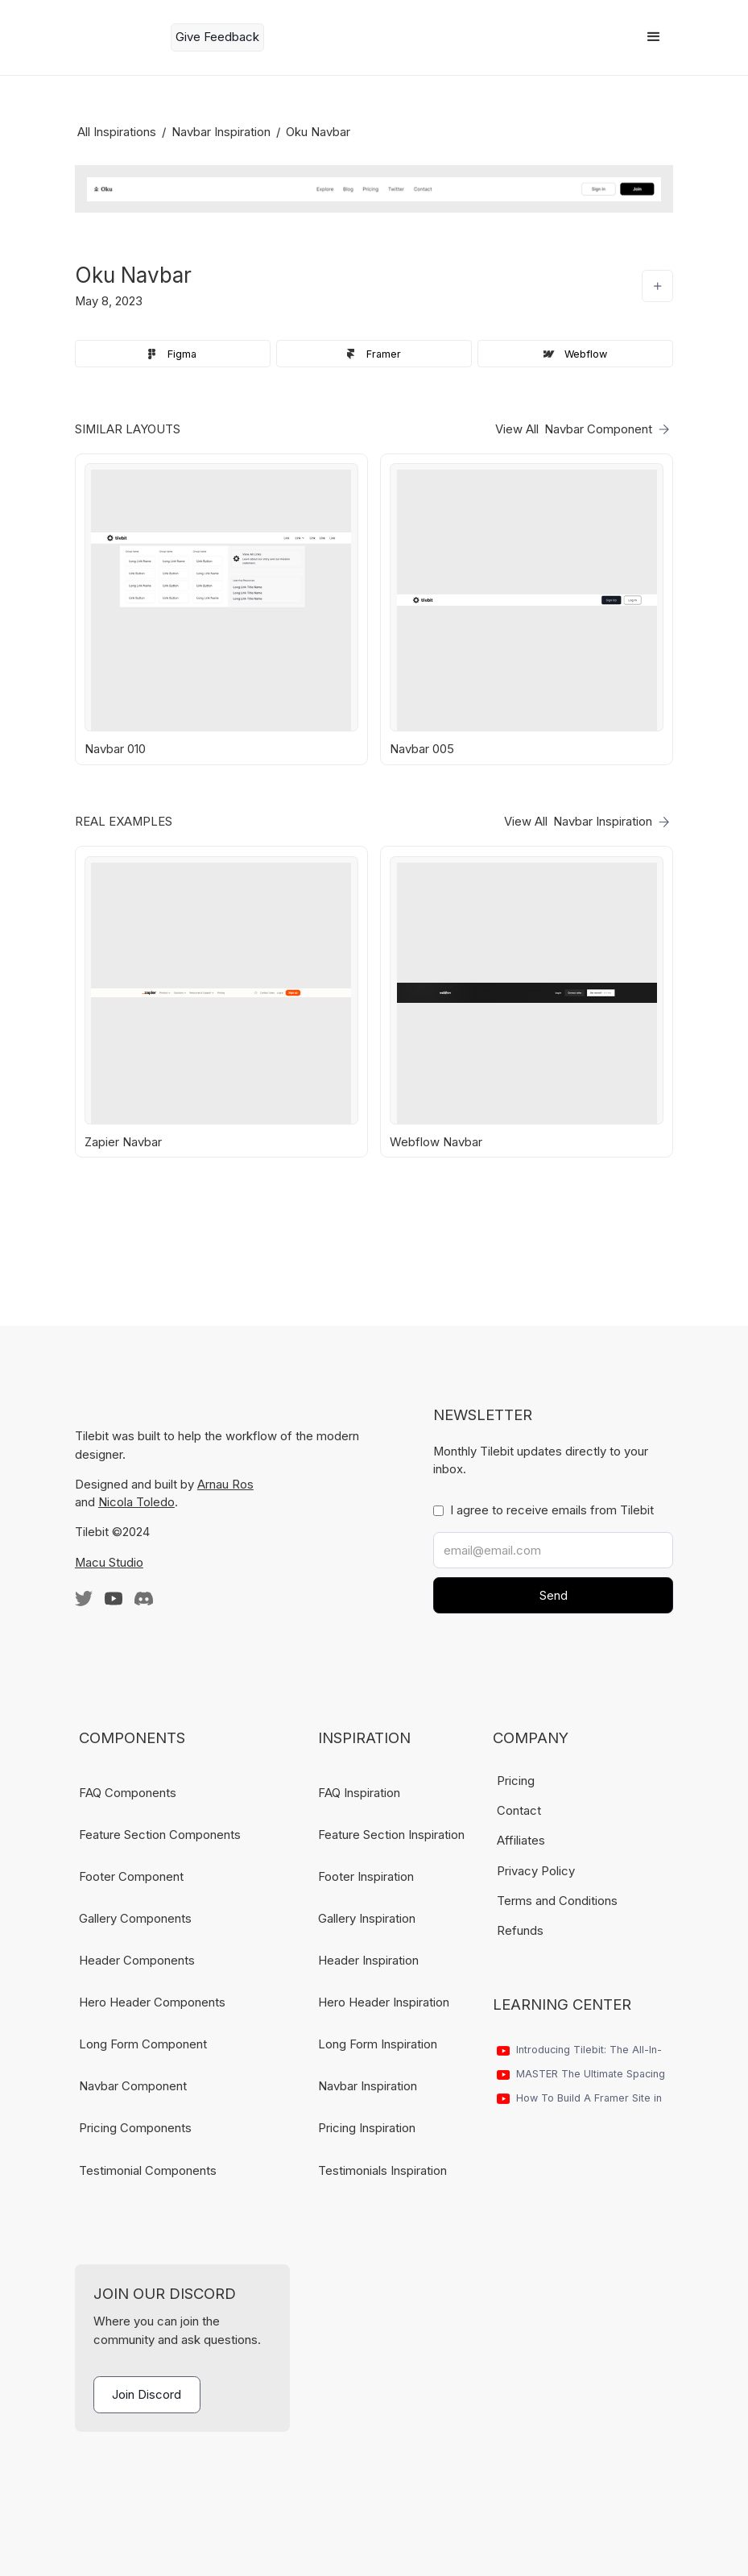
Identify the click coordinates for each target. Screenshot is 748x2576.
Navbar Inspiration (367, 2086)
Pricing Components (135, 2128)
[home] (117, 37)
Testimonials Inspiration (382, 2171)
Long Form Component (143, 2044)
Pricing (516, 1781)
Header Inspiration (368, 1960)
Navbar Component (133, 2086)
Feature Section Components (160, 1835)
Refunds (520, 1931)
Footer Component (131, 1877)
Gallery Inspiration (366, 1918)
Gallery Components (135, 1918)
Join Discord (146, 2395)
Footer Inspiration (366, 1877)
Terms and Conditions (557, 1901)
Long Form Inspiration (377, 2044)
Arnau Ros (225, 1484)
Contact (519, 1811)
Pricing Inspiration (366, 2128)
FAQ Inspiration (359, 1793)
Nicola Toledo (136, 1502)
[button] (653, 37)
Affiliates (521, 1840)
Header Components (137, 1960)
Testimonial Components (148, 2171)
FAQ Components (127, 1793)
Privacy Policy (536, 1871)
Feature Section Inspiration (391, 1835)
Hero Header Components (152, 2002)
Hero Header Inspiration (383, 2002)
